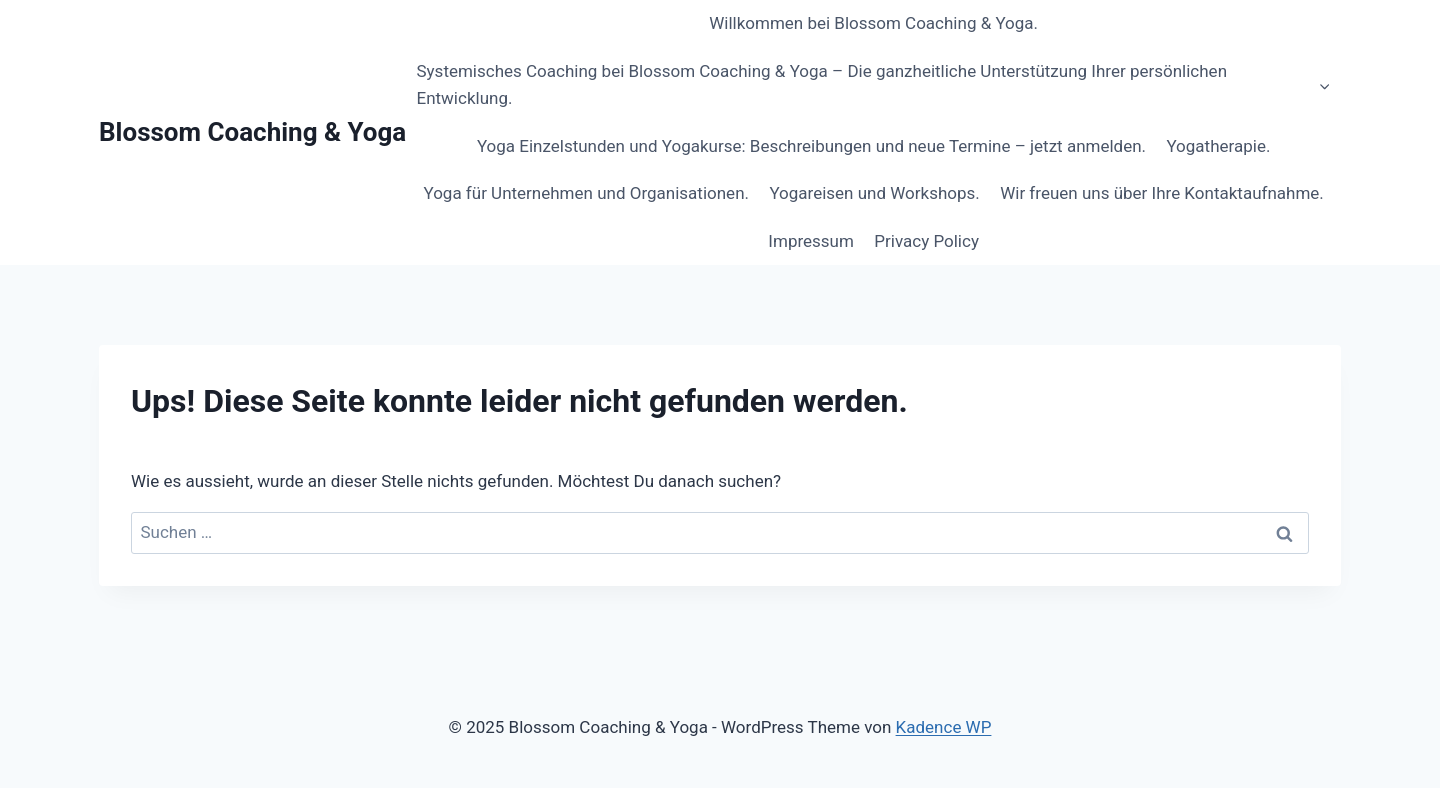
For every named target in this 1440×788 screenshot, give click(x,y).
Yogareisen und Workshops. (874, 193)
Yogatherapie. (1218, 146)
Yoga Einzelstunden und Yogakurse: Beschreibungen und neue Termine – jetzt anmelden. (811, 146)
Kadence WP (944, 727)
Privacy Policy (926, 241)
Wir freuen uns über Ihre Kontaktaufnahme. (1162, 193)
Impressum (811, 241)
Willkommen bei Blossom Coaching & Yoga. (873, 23)
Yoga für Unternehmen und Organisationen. (586, 193)
